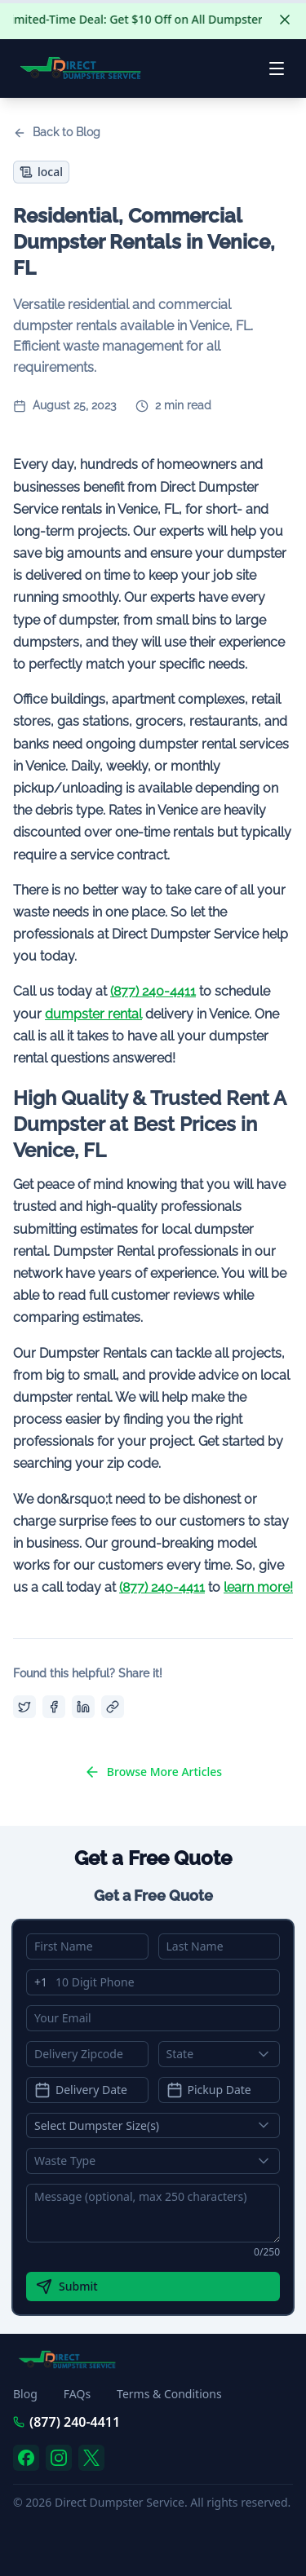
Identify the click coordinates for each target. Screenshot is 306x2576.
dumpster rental (93, 1014)
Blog (25, 2393)
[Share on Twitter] (24, 1706)
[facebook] (26, 2458)
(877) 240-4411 (153, 991)
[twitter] (91, 2458)
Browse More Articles (153, 1772)
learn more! (258, 1587)
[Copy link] (112, 1706)
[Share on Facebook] (53, 1706)
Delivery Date (80, 2090)
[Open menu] (276, 68)
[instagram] (59, 2458)
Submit (67, 2286)
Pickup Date (208, 2090)
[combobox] (219, 2054)
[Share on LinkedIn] (83, 1706)
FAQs (77, 2393)
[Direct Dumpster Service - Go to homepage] (81, 68)
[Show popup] (267, 2054)
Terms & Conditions (169, 2393)
